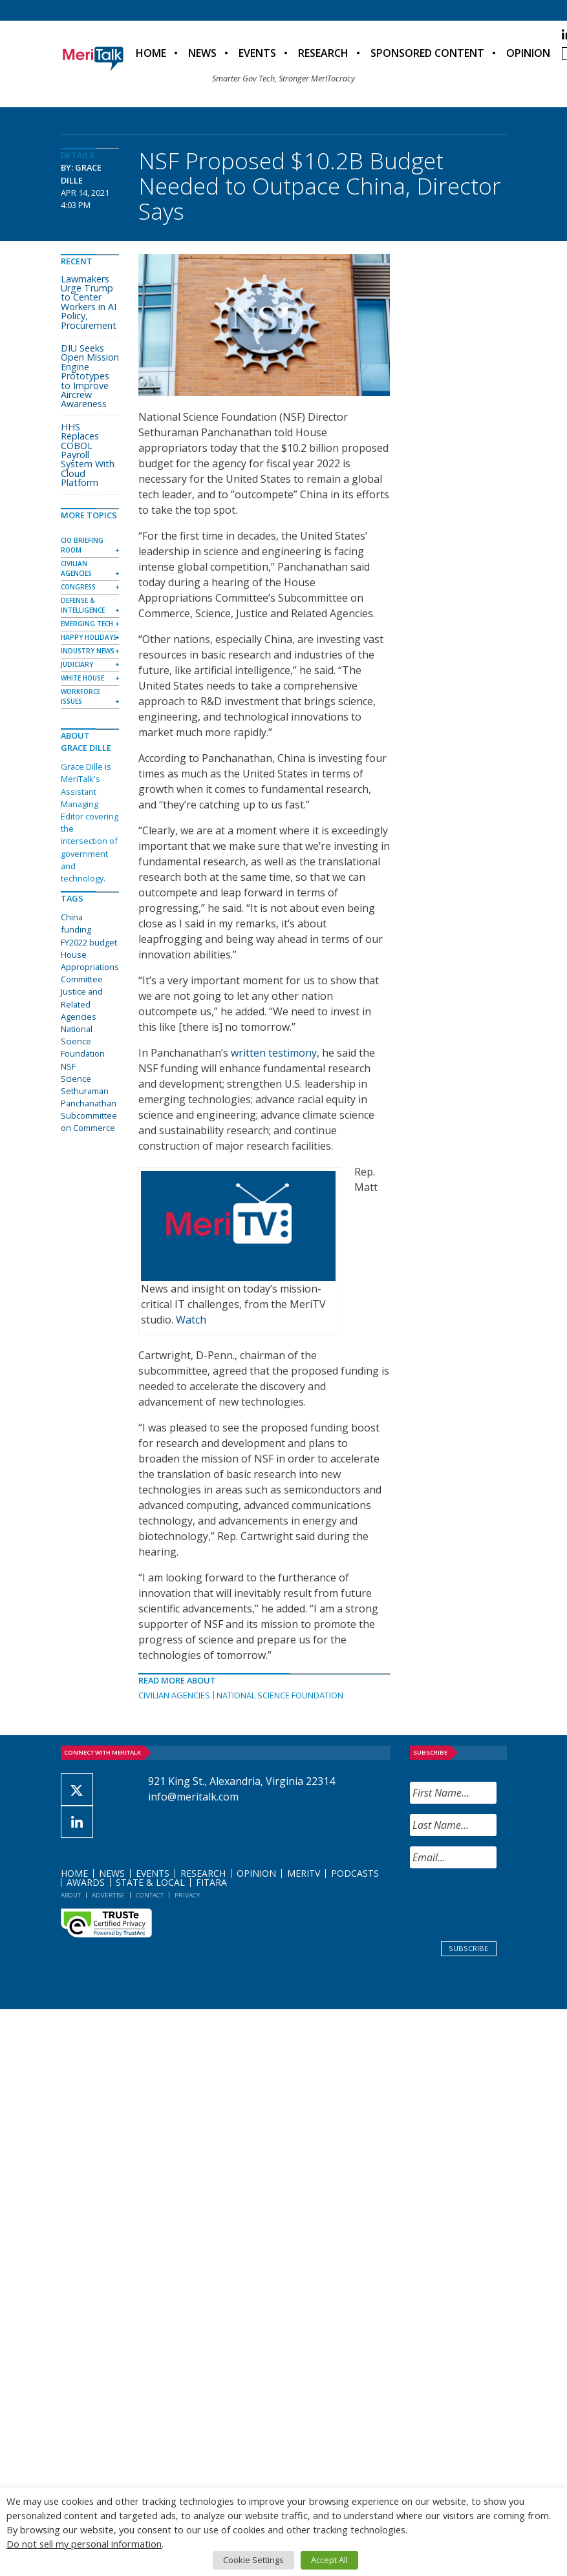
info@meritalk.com (193, 1796)
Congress (78, 586)
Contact (150, 1895)
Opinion (528, 53)
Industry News (87, 650)
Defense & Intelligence (83, 605)
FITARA (211, 1882)
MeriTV (303, 1873)
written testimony (274, 1053)
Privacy (187, 1895)
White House (82, 677)
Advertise (108, 1895)
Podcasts (355, 1873)
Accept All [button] (329, 2560)
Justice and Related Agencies (82, 1004)
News (202, 53)
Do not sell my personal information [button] (84, 2543)
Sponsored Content (427, 53)
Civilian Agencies (174, 1695)
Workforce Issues (80, 696)
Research (323, 53)
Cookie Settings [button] (253, 2560)
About (71, 1895)
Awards (86, 1882)
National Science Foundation (280, 1695)
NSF (68, 1066)
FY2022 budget (89, 942)
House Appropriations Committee (90, 967)
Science (76, 1078)
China (72, 917)
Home (151, 53)
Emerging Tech (87, 623)
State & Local (150, 1882)
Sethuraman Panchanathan (88, 1097)
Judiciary (77, 664)
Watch (191, 1320)
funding (76, 929)
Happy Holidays (89, 637)
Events (257, 53)
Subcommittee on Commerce (89, 1122)
